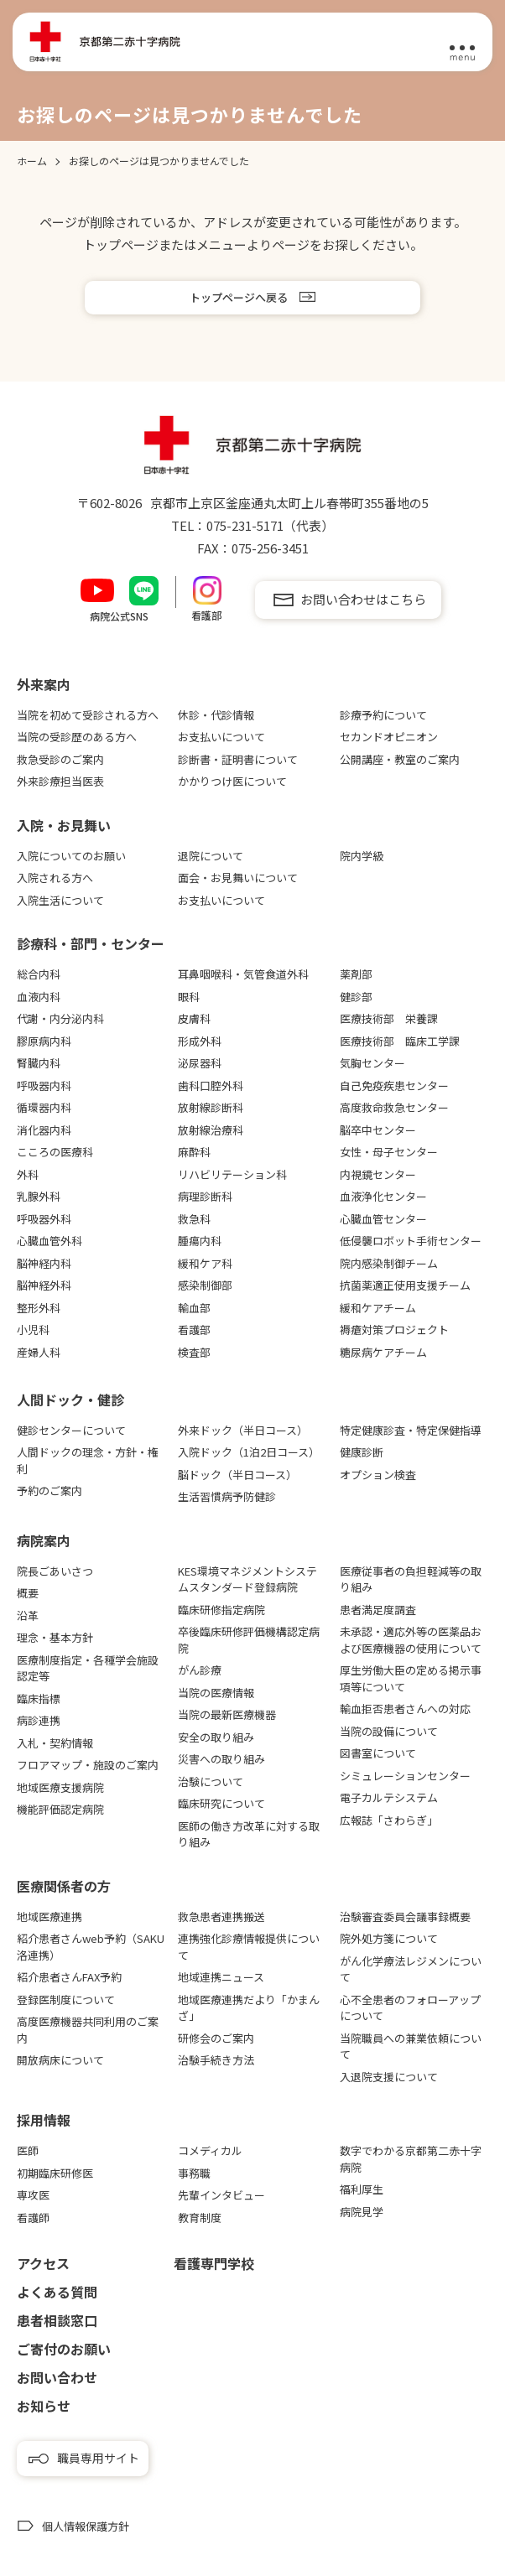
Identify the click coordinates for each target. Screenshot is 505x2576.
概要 (28, 1593)
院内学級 (361, 856)
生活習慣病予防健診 (227, 1496)
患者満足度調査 (378, 1610)
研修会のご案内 (216, 2038)
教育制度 (199, 2217)
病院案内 (43, 1540)
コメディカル (210, 2150)
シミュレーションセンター (405, 1776)
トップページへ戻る (239, 297)
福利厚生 (361, 2189)
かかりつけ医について (232, 781)
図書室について (378, 1753)
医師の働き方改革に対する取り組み (249, 1834)
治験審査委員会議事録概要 (405, 1916)
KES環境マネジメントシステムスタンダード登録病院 (247, 1579)
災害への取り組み (221, 1759)
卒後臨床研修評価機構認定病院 (249, 1639)
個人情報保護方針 (85, 2526)
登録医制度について (66, 1999)
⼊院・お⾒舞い (64, 825)
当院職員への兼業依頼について (411, 2046)
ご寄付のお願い (64, 2349)
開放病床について (60, 2060)
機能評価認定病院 (60, 1809)
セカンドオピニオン (389, 737)
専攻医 (33, 2195)
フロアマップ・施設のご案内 (88, 1765)
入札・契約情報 (55, 1743)
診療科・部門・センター (90, 943)
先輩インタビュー (221, 2195)
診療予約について (383, 715)
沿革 (28, 1615)
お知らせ (43, 2406)
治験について (210, 1781)
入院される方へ (55, 878)
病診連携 (38, 1720)
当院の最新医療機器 (227, 1714)
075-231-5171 (245, 525)
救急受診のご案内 (60, 759)
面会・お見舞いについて (238, 878)
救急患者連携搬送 (221, 1916)
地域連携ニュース (221, 1977)
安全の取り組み (216, 1737)
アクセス (43, 2263)
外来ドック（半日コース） (243, 1430)
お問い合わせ (57, 2377)
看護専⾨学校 (214, 2263)
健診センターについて (71, 1430)
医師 (28, 2150)
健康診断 (361, 1452)
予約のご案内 (49, 1490)
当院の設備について (389, 1731)
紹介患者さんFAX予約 (69, 1977)
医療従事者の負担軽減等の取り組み (411, 1579)
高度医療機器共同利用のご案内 (88, 2029)
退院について (210, 856)
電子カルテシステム (389, 1797)
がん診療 (199, 1670)
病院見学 (361, 2212)
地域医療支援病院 (60, 1787)
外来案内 (43, 684)
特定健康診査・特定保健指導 (411, 1430)
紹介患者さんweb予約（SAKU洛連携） (90, 1946)
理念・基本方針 (55, 1637)
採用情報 (43, 2120)
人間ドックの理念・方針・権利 (88, 1460)
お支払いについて (221, 737)
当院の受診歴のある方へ (77, 737)
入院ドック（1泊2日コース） (249, 1452)
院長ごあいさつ (55, 1571)
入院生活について (60, 900)
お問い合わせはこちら (363, 599)
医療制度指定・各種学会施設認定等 (88, 1668)
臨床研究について (221, 1803)
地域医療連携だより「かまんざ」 (249, 2008)
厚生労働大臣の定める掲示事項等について (411, 1678)
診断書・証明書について (238, 759)
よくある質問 (57, 2292)
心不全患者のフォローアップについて (410, 2008)
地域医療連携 (49, 1916)
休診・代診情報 (216, 715)
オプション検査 (378, 1475)
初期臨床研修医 (55, 2173)
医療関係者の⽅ (64, 1886)
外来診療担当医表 (60, 781)
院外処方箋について (389, 1938)
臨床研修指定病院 (221, 1610)
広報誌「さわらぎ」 (389, 1820)
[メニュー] (462, 42)
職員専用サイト (98, 2457)
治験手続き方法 (216, 2060)
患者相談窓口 (57, 2320)
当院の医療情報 (216, 1693)
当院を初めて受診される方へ (88, 715)
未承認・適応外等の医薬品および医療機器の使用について (411, 1639)
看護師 (33, 2217)
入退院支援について (389, 2077)
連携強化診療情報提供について (249, 1946)
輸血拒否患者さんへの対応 (405, 1708)
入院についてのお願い (71, 856)
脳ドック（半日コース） (237, 1475)
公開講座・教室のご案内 (400, 759)
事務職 (194, 2173)
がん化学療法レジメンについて (411, 1969)
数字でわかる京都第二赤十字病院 (411, 2158)
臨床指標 (38, 1698)
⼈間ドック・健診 (70, 1399)
